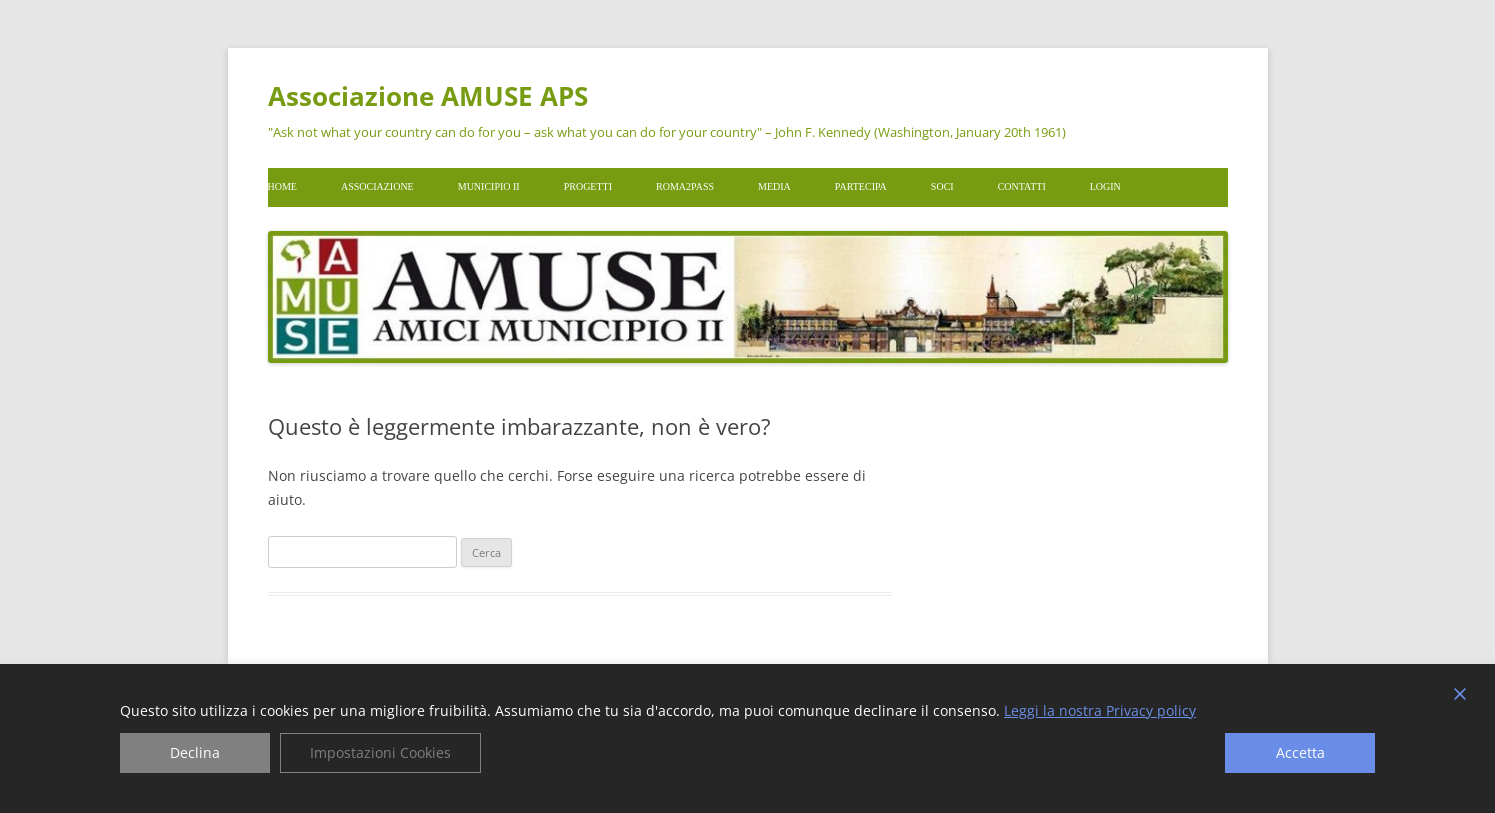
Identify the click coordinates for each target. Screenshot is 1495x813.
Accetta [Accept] (1300, 752)
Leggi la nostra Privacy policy (1100, 711)
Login (1105, 186)
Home (282, 186)
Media (774, 186)
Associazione (377, 186)
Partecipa (861, 186)
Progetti (588, 186)
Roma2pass (685, 186)
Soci (942, 186)
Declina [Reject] (195, 752)
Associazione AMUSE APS (428, 96)
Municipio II (489, 186)
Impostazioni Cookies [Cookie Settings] (380, 752)
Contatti (1022, 186)
